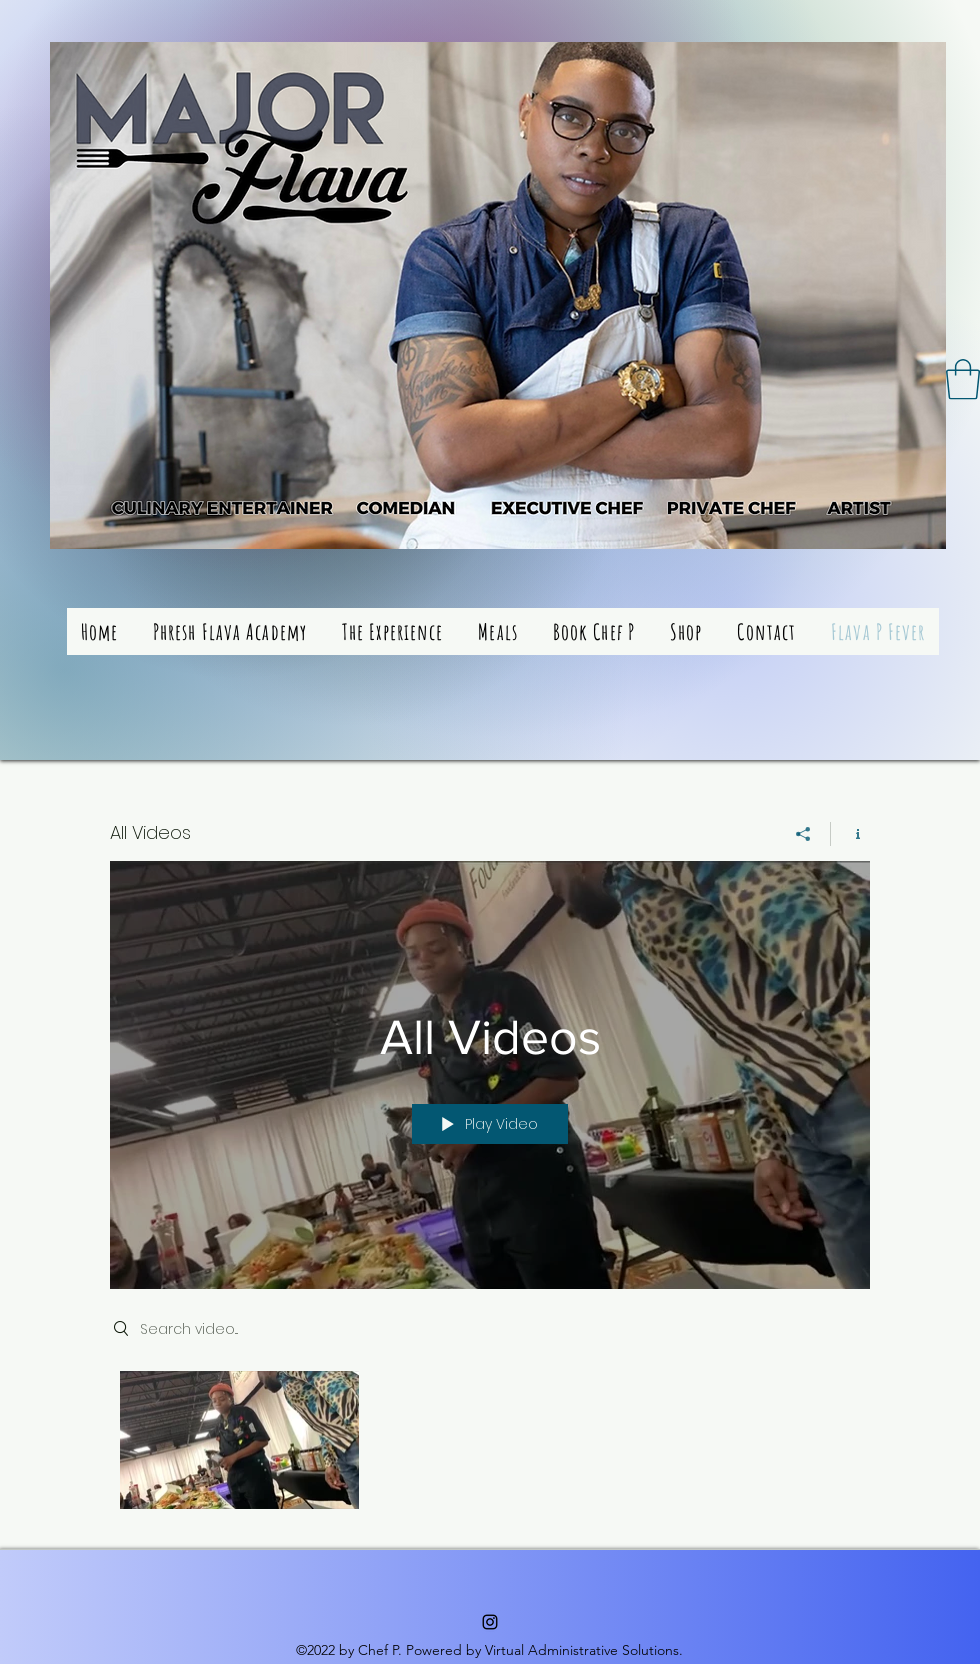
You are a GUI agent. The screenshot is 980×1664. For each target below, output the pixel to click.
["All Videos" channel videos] (490, 1445)
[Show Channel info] (850, 834)
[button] (963, 379)
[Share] (803, 834)
